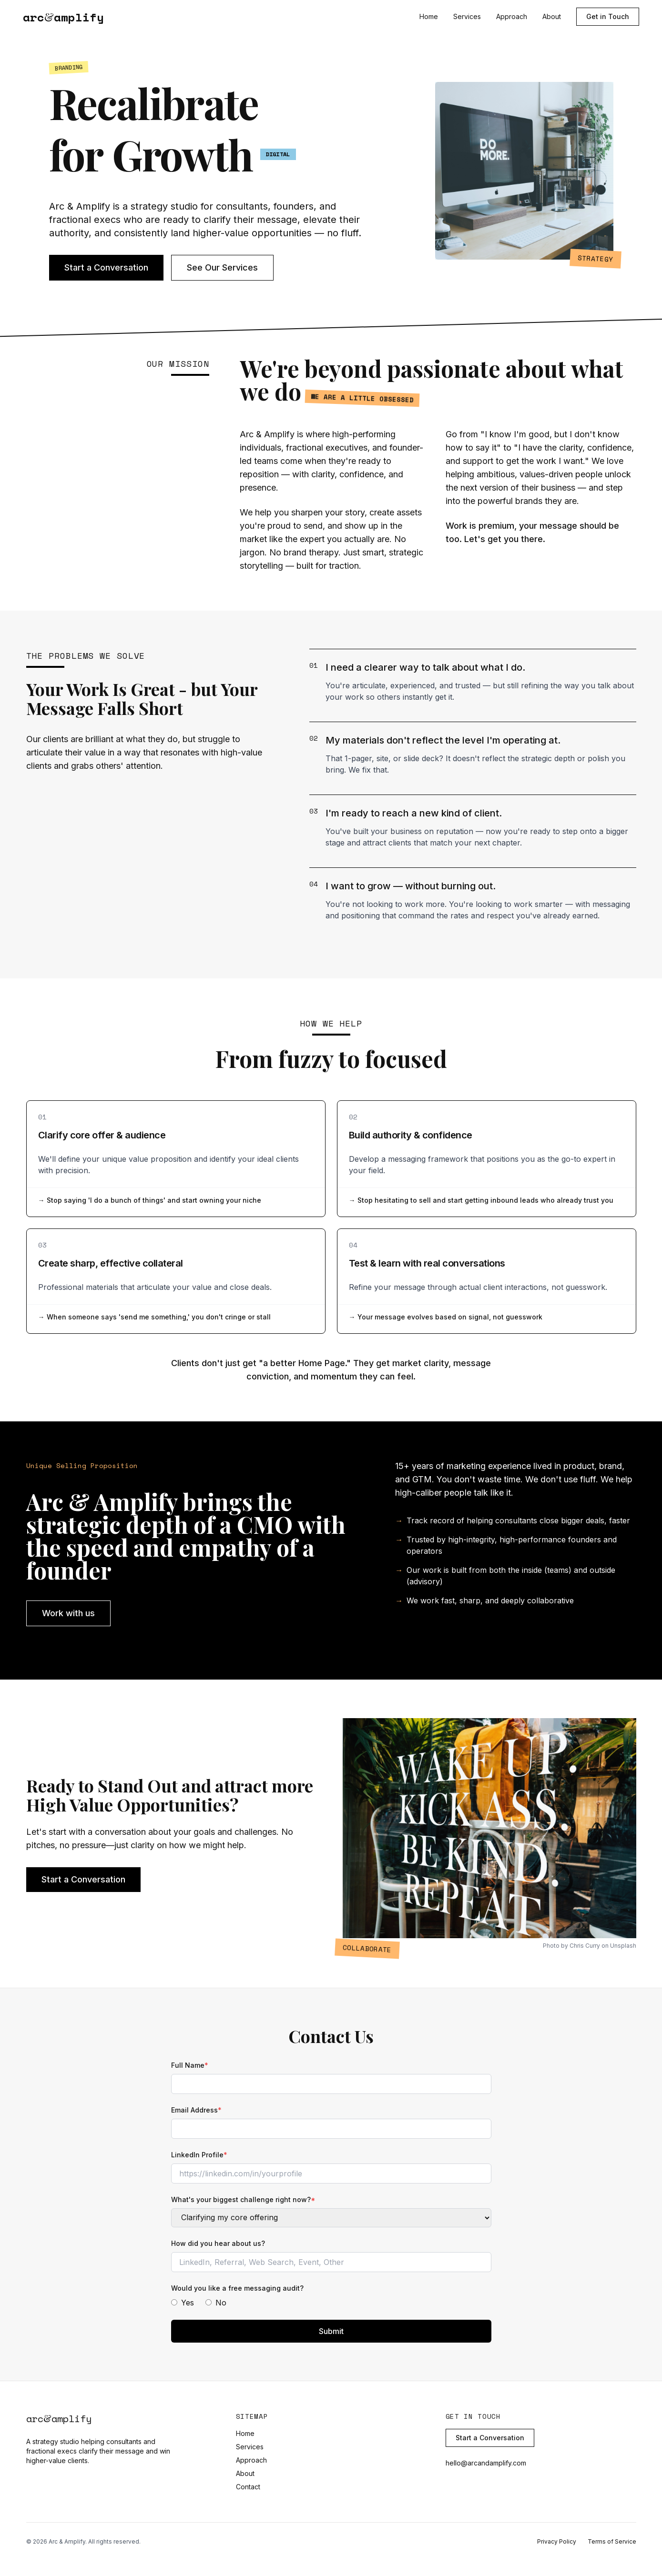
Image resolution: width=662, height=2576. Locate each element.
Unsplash (623, 1945)
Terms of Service (612, 2541)
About (551, 16)
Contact (248, 2487)
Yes (182, 2302)
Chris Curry (585, 1945)
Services (467, 16)
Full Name (189, 2065)
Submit (331, 2331)
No (215, 2302)
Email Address (196, 2110)
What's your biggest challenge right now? (243, 2199)
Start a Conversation (106, 267)
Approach (511, 16)
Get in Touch (607, 16)
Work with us (68, 1613)
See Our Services (222, 267)
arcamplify (63, 17)
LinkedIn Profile (199, 2155)
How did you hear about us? (218, 2243)
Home (428, 16)
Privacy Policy (556, 2541)
